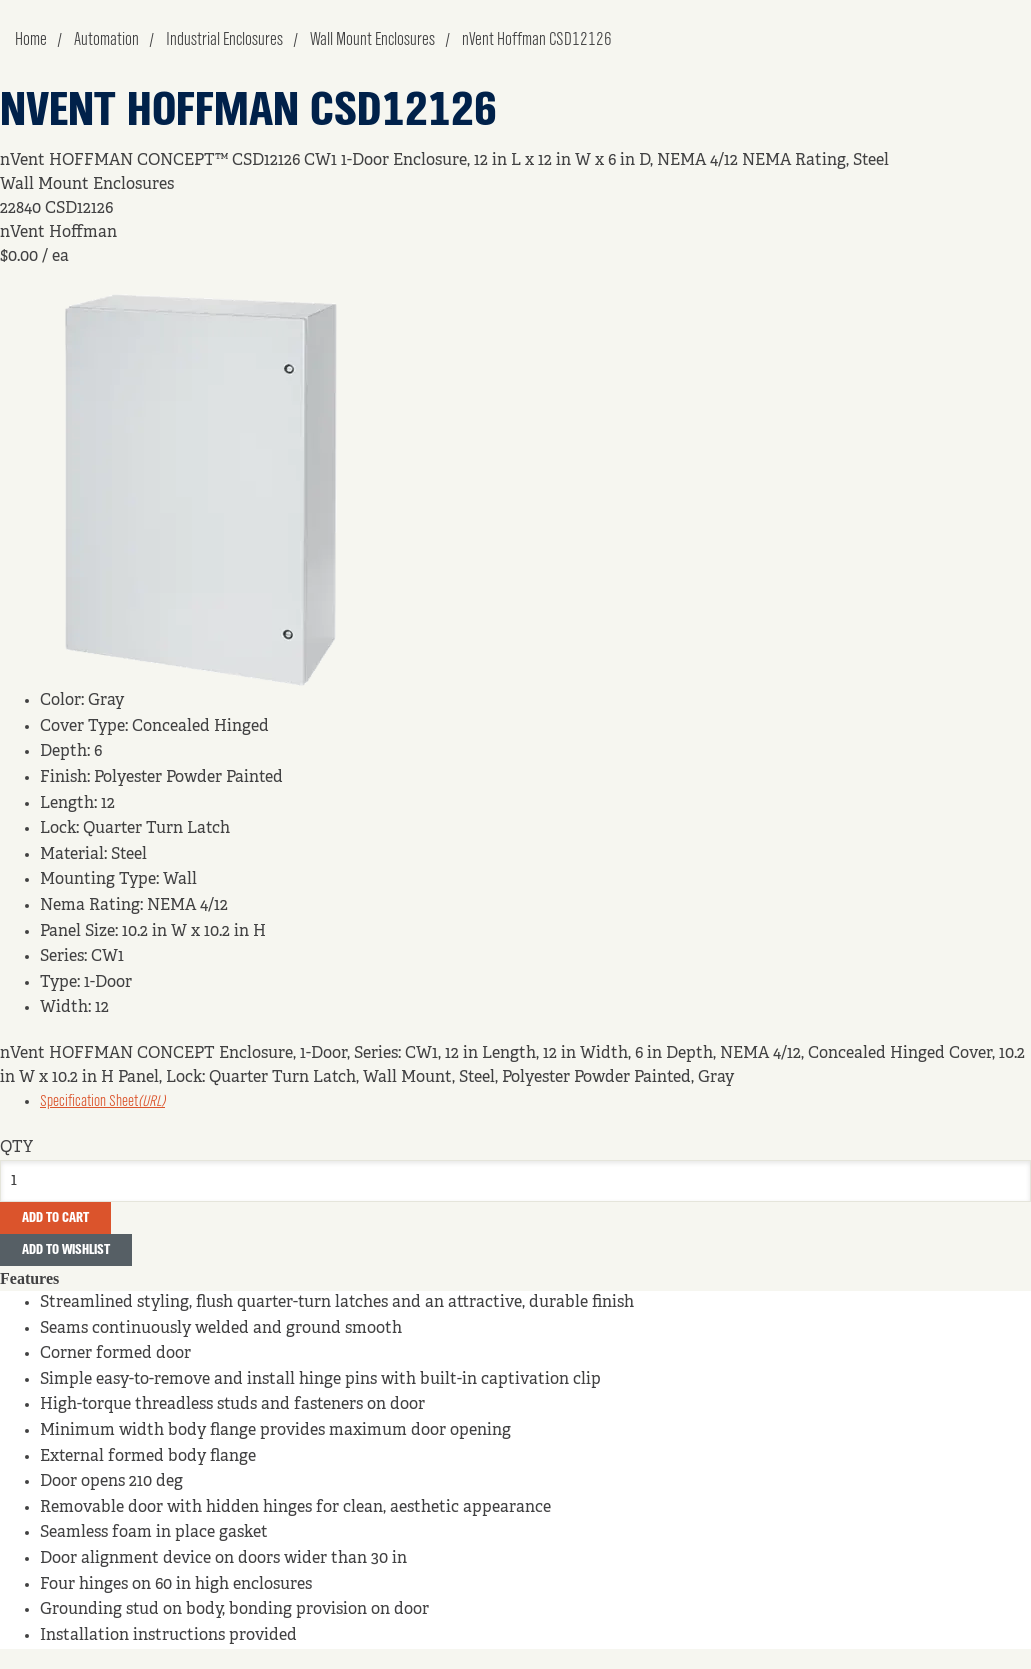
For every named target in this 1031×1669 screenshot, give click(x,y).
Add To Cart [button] (55, 1218)
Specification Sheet (102, 1102)
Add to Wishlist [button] (66, 1250)
